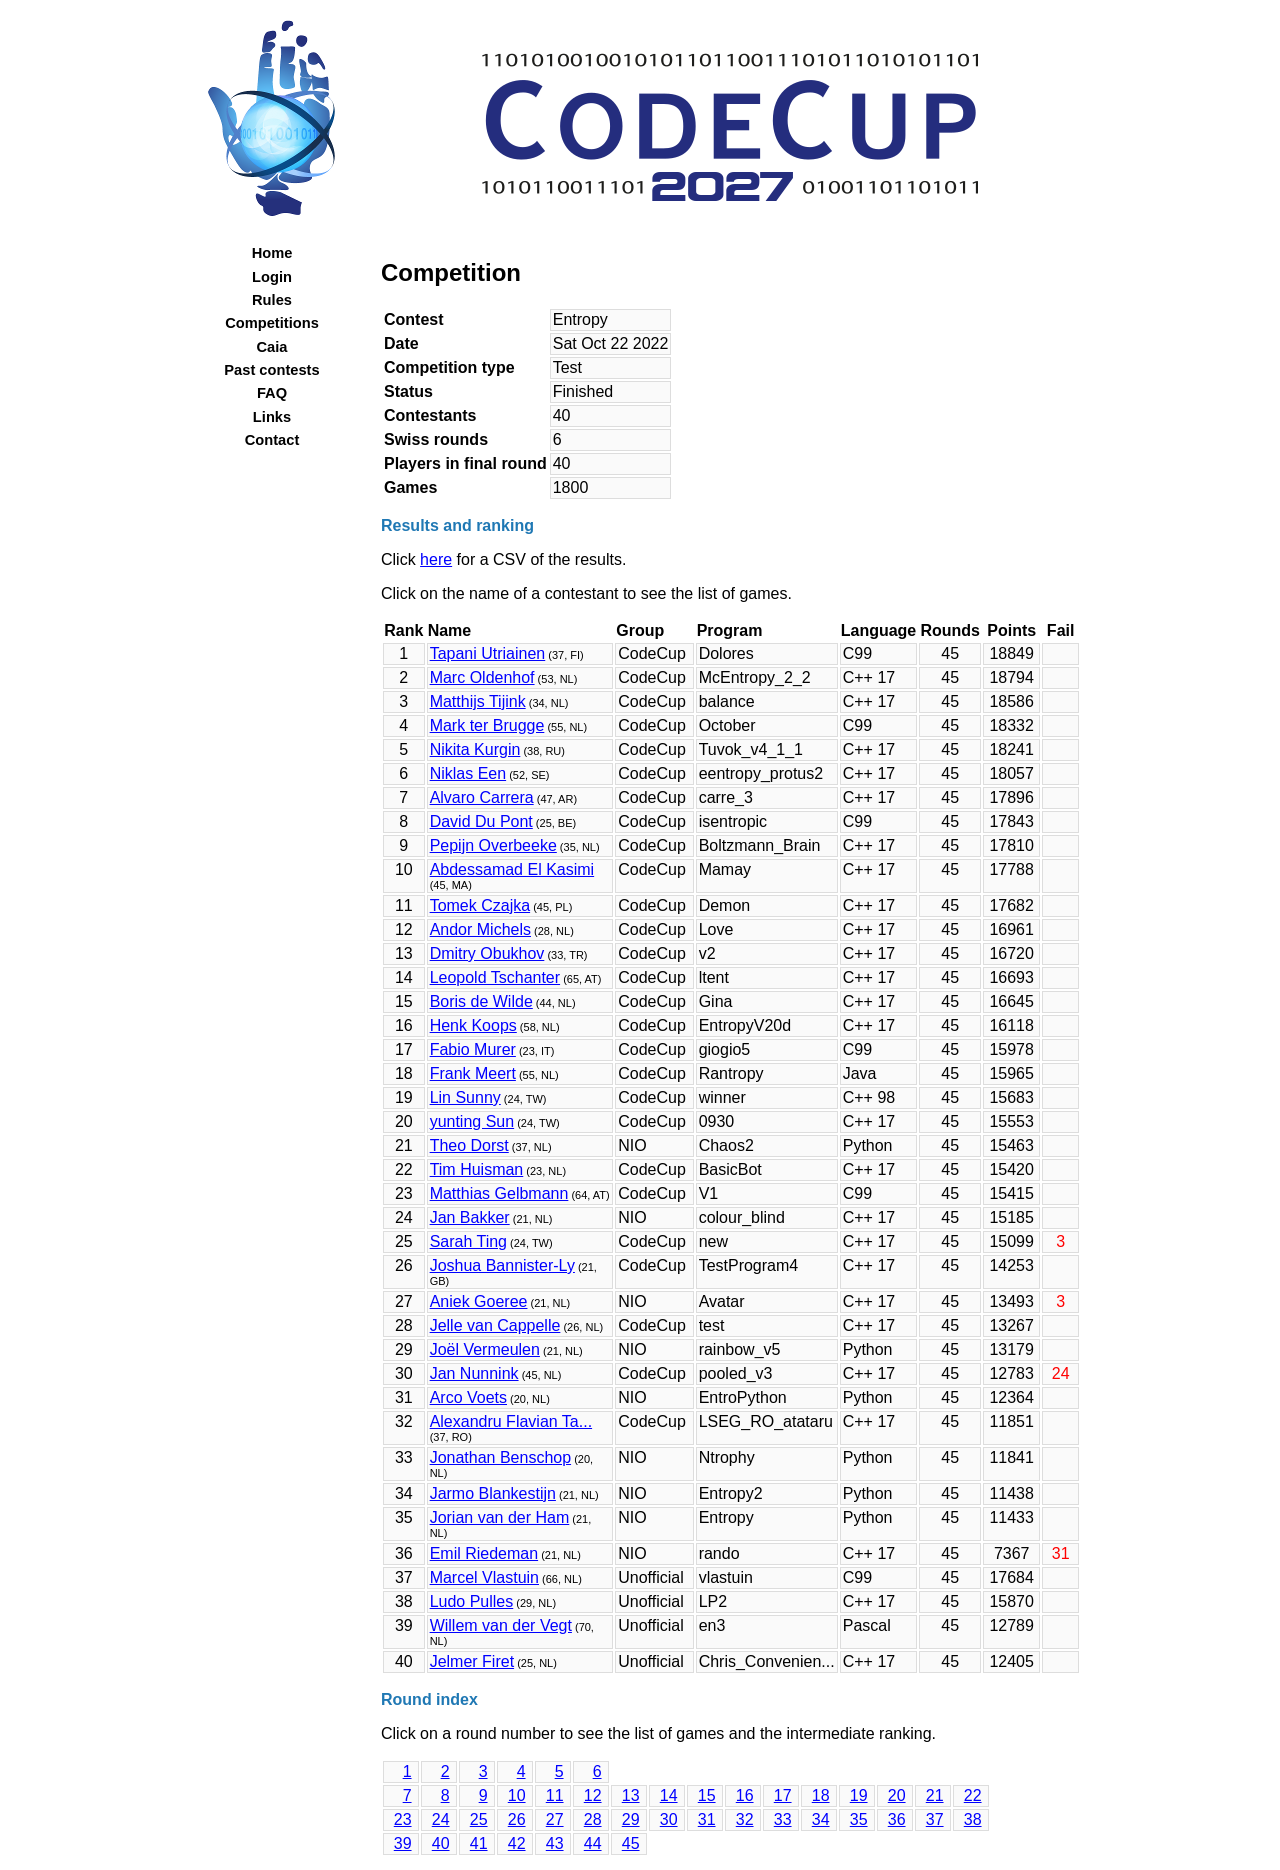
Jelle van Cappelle (495, 1325)
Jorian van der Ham (500, 1517)
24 (441, 1819)
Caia (272, 347)
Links (272, 417)
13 (631, 1795)
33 (783, 1819)
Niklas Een (468, 773)
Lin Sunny (465, 1097)
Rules (272, 300)
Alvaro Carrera (482, 797)
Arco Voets (468, 1397)
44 (593, 1843)
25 (479, 1819)
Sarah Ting (468, 1241)
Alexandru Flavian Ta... (511, 1421)
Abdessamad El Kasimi (512, 869)
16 (745, 1795)
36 (897, 1819)
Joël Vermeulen (485, 1349)
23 (403, 1819)
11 (555, 1795)
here (436, 559)
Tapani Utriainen (488, 653)
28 (593, 1819)
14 (669, 1795)
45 (631, 1843)
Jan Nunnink (474, 1373)
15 (707, 1795)
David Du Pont (481, 821)
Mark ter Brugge (487, 725)
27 (555, 1819)
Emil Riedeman (484, 1553)
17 (783, 1795)
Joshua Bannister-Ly (502, 1265)
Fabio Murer (473, 1049)
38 (973, 1819)
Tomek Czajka (480, 905)
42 (517, 1843)
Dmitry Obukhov (487, 953)
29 (631, 1819)
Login (272, 277)
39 (403, 1843)
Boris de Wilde (481, 1001)
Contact (272, 440)
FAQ (272, 393)
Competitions (272, 323)
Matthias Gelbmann (499, 1193)
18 (821, 1795)
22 (973, 1795)
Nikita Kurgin (475, 749)
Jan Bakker (470, 1217)
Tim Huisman (477, 1169)
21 (935, 1795)
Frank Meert (473, 1073)
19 (859, 1795)
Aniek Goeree (479, 1301)
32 (745, 1819)
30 (669, 1819)
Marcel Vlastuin (484, 1577)
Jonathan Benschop (500, 1457)
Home (272, 253)
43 (555, 1843)
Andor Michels (480, 929)
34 (821, 1819)
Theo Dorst (469, 1145)
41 (479, 1843)
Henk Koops (473, 1025)
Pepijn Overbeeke (493, 845)
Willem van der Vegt (501, 1625)
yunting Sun (472, 1121)
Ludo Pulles (472, 1601)
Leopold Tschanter (495, 977)
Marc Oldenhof (482, 677)
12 (593, 1795)
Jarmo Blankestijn (493, 1493)
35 (859, 1819)
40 (441, 1843)
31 (707, 1819)
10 (517, 1795)
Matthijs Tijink (478, 701)
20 (897, 1795)
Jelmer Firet (472, 1661)
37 (935, 1819)
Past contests (271, 370)
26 (517, 1819)
